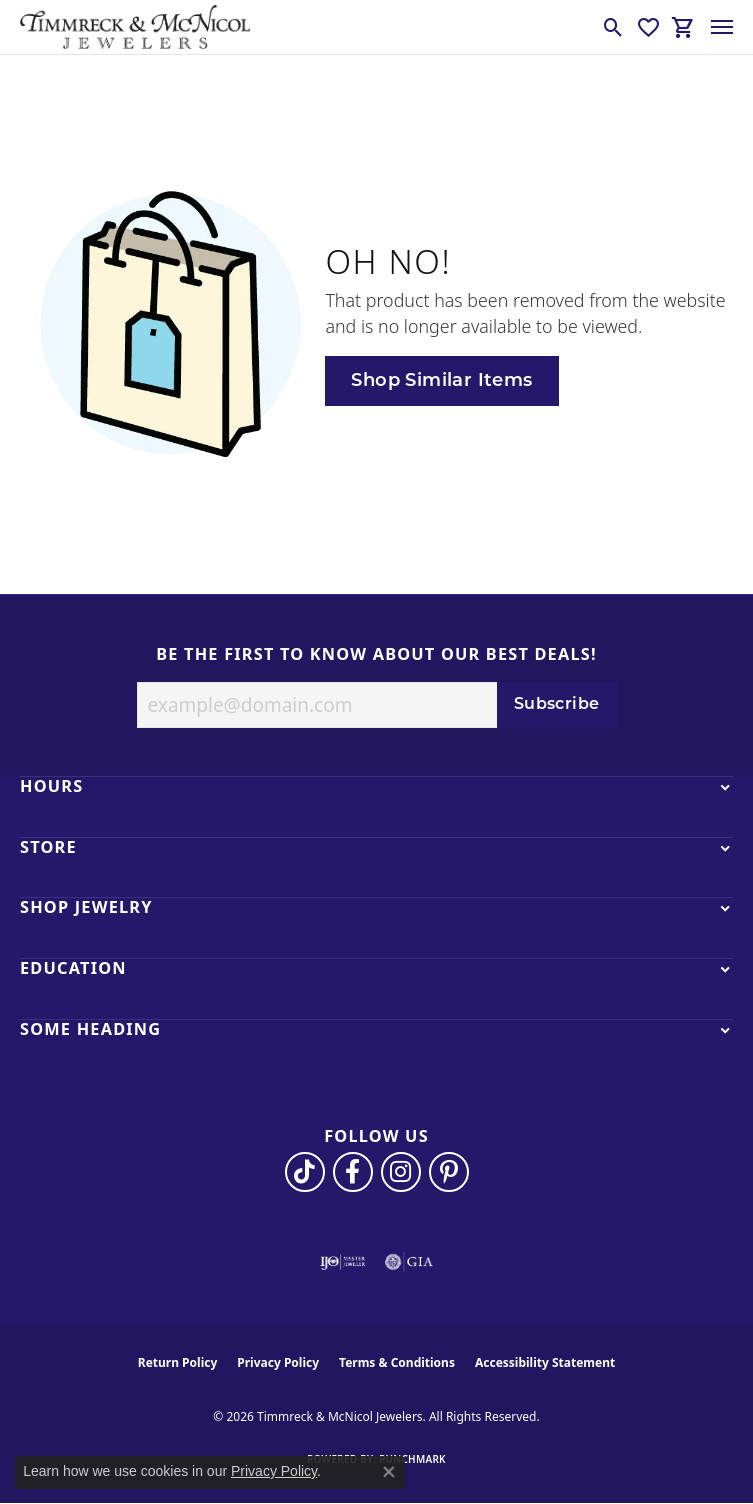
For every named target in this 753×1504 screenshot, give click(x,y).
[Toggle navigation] (722, 27)
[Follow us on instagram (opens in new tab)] (401, 1172)
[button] (613, 27)
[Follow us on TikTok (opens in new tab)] (305, 1172)
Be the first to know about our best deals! (376, 655)
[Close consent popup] (389, 1472)
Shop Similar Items (441, 381)
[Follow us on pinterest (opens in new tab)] (449, 1172)
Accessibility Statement (545, 1362)
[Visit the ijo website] (342, 1262)
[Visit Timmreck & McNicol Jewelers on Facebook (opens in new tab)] (353, 1172)
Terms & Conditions (397, 1362)
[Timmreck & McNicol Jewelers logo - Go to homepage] (135, 27)
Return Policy (178, 1362)
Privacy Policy (278, 1362)
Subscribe (557, 705)
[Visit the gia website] (409, 1262)
